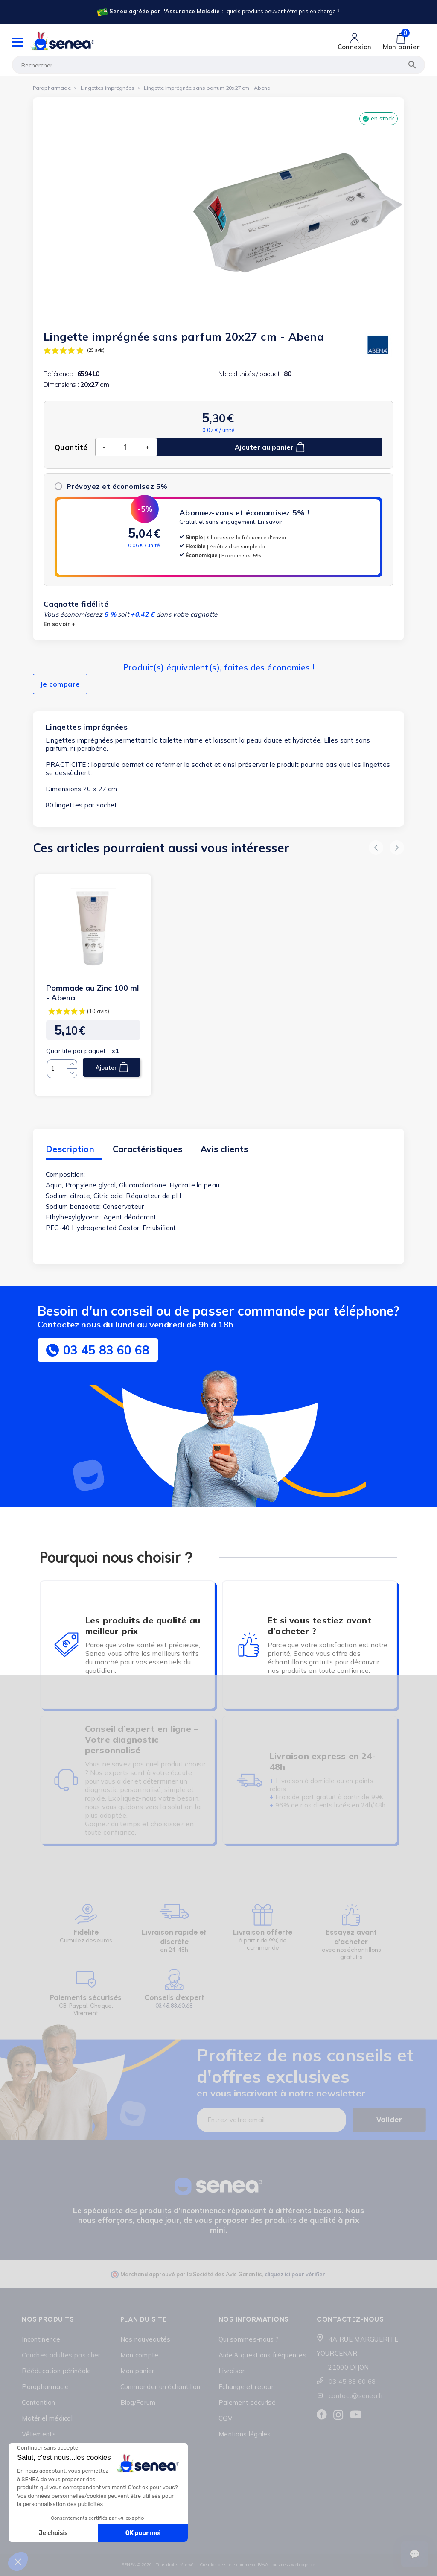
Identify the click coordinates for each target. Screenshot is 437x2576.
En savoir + (273, 521)
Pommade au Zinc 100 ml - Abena (92, 993)
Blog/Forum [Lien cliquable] (138, 2402)
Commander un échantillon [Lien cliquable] (160, 2387)
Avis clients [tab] (224, 1148)
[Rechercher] (218, 65)
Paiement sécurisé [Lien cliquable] (247, 2402)
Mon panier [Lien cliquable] (137, 2371)
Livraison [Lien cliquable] (232, 2371)
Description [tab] (70, 1148)
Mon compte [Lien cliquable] (139, 2355)
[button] (376, 847)
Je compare (60, 684)
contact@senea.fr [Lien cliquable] (356, 2396)
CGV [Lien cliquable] (225, 2418)
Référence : (60, 374)
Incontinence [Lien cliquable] (41, 2339)
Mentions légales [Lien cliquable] (244, 2434)
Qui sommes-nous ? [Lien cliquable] (248, 2339)
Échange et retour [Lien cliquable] (246, 2387)
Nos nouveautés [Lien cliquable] (145, 2339)
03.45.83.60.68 (174, 2005)
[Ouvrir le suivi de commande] (414, 2554)
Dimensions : (61, 384)
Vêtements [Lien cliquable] (39, 2434)
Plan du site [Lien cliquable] (143, 2319)
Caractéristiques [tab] (147, 1148)
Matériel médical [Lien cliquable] (47, 2418)
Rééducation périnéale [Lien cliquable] (56, 2371)
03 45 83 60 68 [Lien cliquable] (352, 2381)
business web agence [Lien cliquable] (293, 2564)
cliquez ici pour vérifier (295, 2274)
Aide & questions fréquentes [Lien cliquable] (262, 2355)
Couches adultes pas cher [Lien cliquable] (61, 2355)
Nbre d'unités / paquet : (250, 374)
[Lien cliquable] (217, 12)
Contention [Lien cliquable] (38, 2402)
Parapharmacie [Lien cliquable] (45, 2387)
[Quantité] (125, 447)
